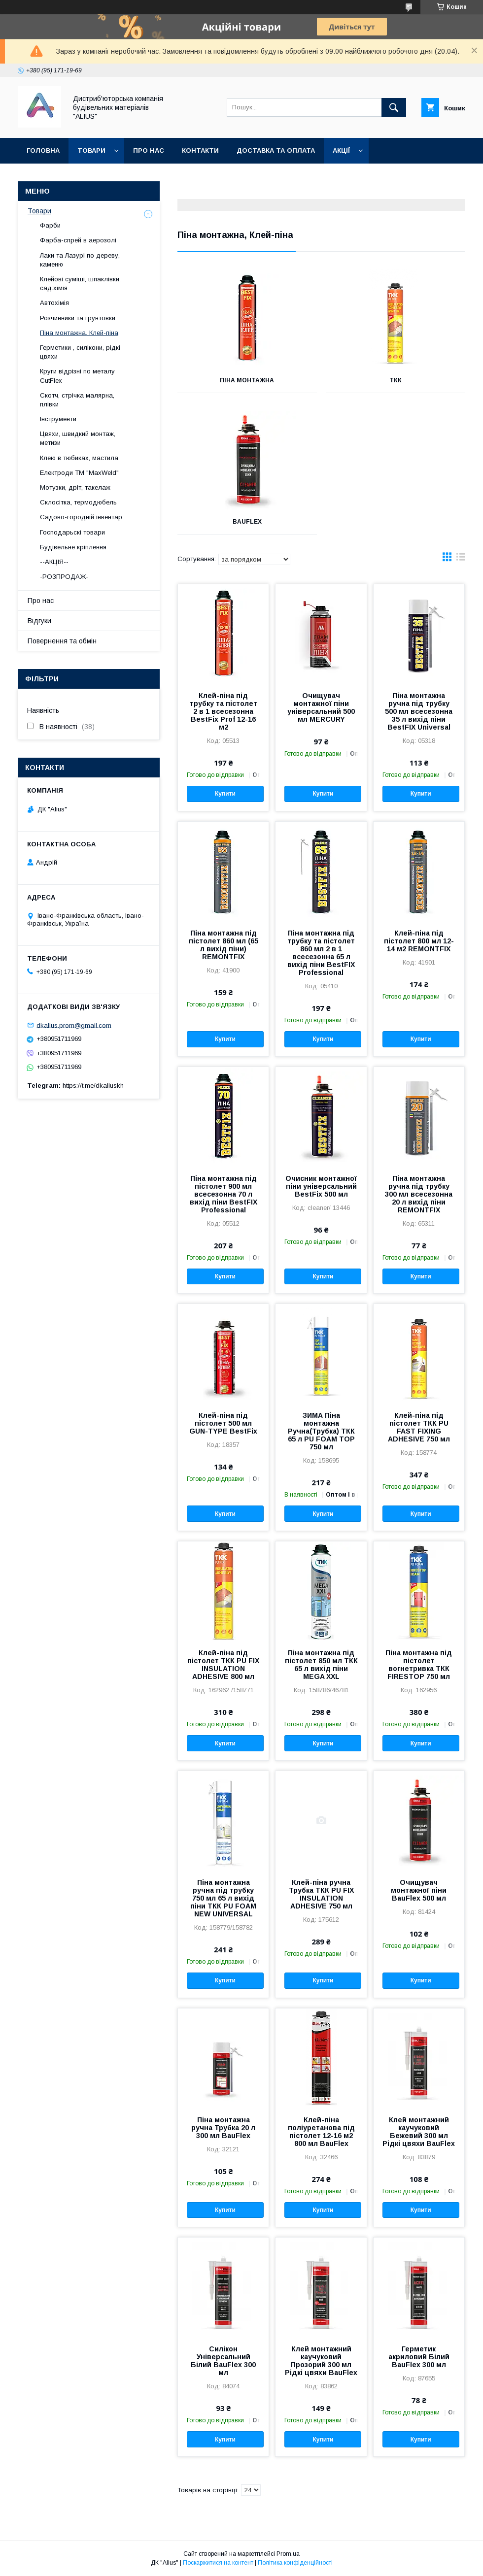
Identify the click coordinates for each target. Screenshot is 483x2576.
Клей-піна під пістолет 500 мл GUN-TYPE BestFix (223, 1423)
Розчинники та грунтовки (77, 318)
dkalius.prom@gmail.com (73, 1025)
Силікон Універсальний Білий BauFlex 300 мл (223, 2360)
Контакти (200, 150)
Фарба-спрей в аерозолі (78, 240)
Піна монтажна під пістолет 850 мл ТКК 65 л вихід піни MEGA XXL (321, 1664)
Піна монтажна (247, 380)
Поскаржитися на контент (218, 2562)
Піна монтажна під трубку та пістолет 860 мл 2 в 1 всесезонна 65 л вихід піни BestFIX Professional (321, 952)
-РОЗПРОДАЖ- (64, 576)
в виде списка (460, 559)
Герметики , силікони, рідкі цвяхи (80, 352)
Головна (43, 150)
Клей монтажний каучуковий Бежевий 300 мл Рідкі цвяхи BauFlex (418, 2131)
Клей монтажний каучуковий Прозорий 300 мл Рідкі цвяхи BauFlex (321, 2360)
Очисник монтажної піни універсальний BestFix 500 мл (321, 1186)
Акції (341, 150)
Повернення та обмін (68, 176)
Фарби (50, 225)
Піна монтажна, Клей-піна (79, 332)
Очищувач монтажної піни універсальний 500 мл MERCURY (321, 707)
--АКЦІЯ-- (54, 562)
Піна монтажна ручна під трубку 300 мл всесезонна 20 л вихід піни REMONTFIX (418, 1194)
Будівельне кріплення (73, 547)
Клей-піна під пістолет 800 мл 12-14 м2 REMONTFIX (419, 941)
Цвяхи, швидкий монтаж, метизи (77, 438)
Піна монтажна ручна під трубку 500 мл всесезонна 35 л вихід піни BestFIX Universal (418, 711)
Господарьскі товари (72, 532)
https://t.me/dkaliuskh (93, 1085)
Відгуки (39, 621)
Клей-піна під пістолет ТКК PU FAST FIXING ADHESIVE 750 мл (419, 1427)
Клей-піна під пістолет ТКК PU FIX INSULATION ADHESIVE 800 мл (223, 1664)
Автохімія (54, 302)
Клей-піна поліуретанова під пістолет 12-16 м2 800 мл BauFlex (321, 2131)
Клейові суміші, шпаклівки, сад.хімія (80, 283)
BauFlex (247, 521)
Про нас (148, 150)
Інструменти (58, 419)
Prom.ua (288, 2553)
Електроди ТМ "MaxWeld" (79, 472)
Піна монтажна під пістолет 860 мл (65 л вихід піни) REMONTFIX (223, 945)
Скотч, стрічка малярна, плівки (77, 400)
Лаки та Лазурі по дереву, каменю (80, 260)
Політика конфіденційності (295, 2562)
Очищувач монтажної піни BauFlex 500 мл (419, 1890)
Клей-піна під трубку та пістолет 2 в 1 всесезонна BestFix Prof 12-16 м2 (223, 711)
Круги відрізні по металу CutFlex (77, 376)
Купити (225, 793)
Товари (91, 150)
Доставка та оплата (276, 150)
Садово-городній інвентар (81, 517)
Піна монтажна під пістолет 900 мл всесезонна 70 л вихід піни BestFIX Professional (223, 1194)
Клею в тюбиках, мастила (79, 458)
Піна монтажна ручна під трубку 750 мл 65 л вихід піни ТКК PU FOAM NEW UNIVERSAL (223, 1898)
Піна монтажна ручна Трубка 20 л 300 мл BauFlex (223, 2128)
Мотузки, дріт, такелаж (75, 487)
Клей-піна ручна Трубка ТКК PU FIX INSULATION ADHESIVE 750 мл (321, 1894)
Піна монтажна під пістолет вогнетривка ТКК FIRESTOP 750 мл (418, 1664)
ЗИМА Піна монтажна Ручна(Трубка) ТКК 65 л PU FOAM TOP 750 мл (321, 1431)
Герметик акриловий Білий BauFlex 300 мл (418, 2357)
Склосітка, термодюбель (78, 502)
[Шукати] (393, 107)
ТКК (395, 380)
